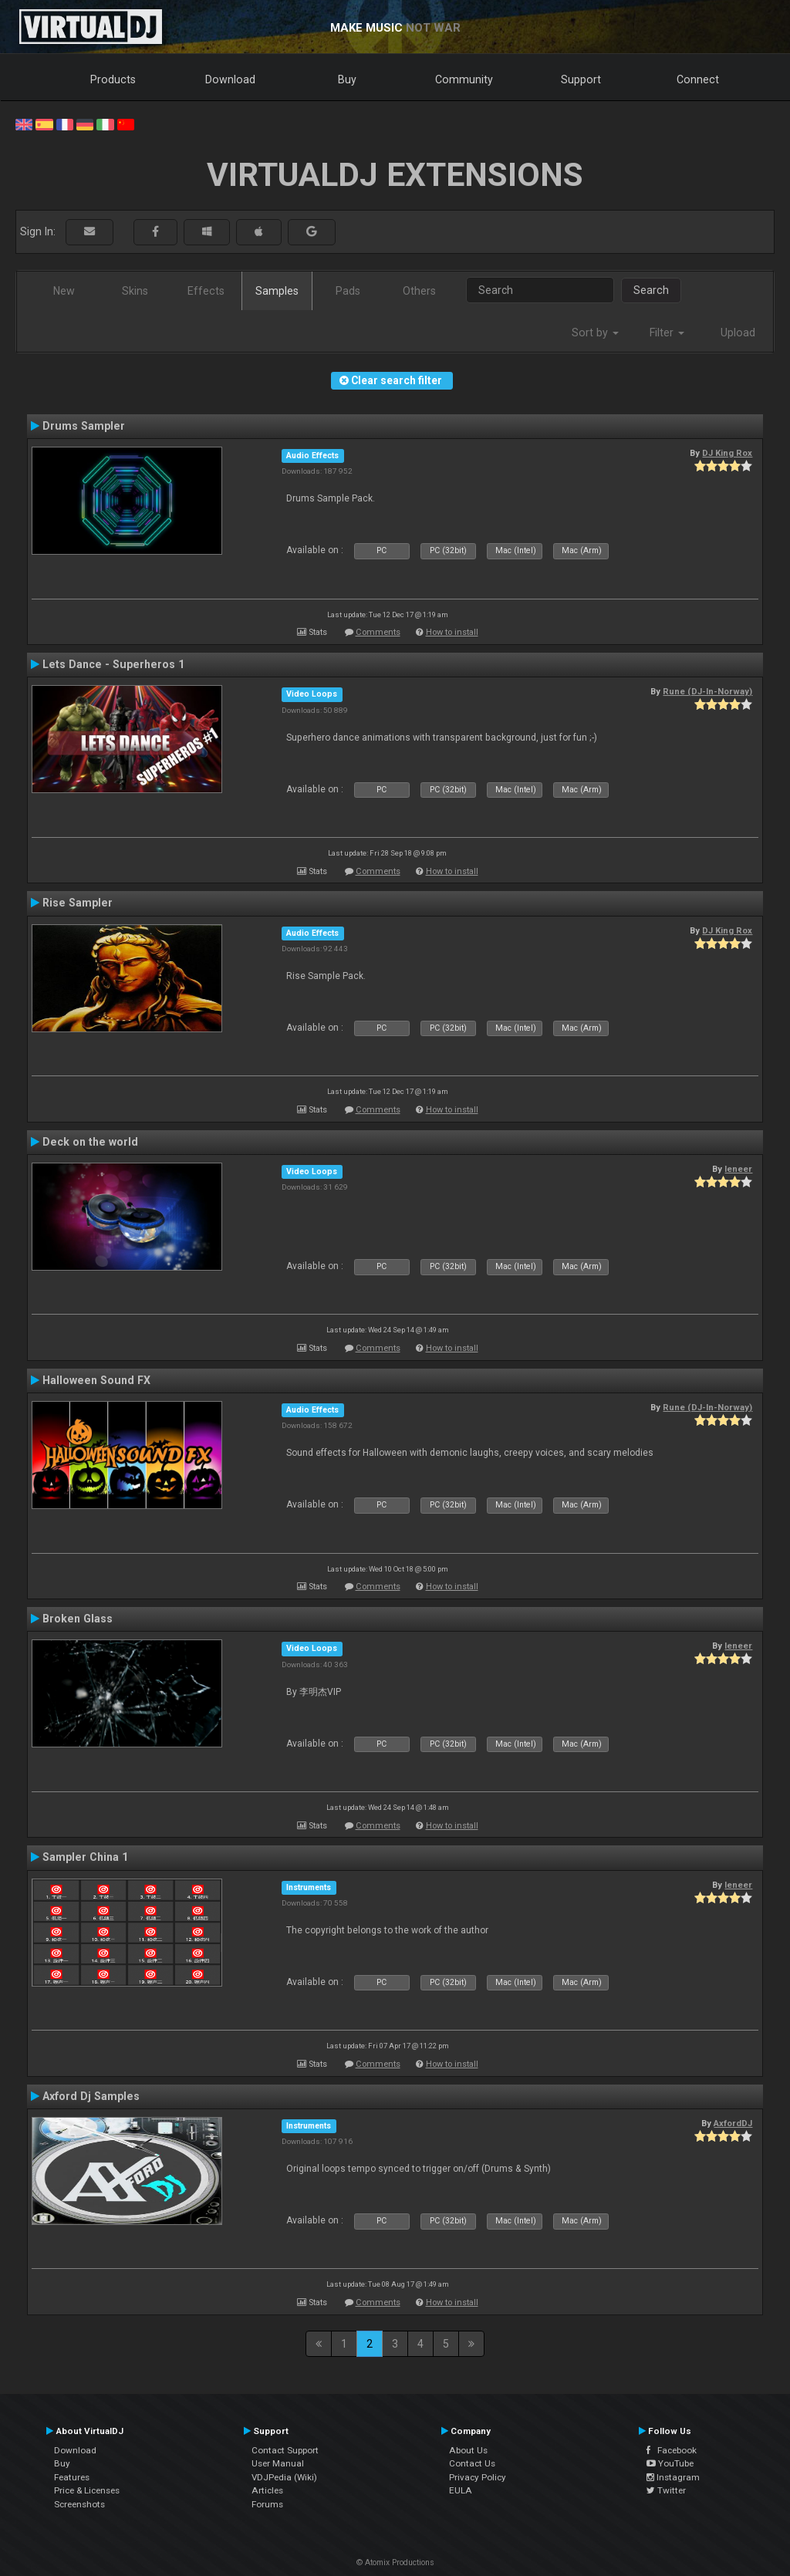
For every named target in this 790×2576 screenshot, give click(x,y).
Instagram (673, 2477)
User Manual (278, 2463)
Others (419, 291)
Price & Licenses (87, 2490)
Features (71, 2477)
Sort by (595, 332)
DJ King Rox (727, 452)
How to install (452, 632)
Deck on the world (90, 1142)
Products (113, 79)
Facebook (672, 2450)
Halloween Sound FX (96, 1380)
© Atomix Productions (395, 2562)
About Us (468, 2450)
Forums (267, 2504)
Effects (206, 291)
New (64, 291)
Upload (738, 332)
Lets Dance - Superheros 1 (113, 664)
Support (581, 79)
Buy (347, 79)
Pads (348, 291)
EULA (460, 2490)
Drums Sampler (83, 426)
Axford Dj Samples (91, 2096)
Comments (378, 632)
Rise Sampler (77, 902)
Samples (277, 291)
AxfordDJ (733, 2123)
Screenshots (79, 2504)
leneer (738, 1168)
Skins (135, 291)
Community (464, 79)
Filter (667, 332)
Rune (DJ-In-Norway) (707, 691)
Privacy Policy (477, 2477)
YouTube (670, 2463)
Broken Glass (77, 1618)
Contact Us (472, 2463)
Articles (267, 2490)
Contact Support (285, 2450)
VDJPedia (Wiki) (284, 2477)
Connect (698, 79)
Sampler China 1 (85, 1857)
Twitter (666, 2490)
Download (230, 79)
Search (651, 290)
